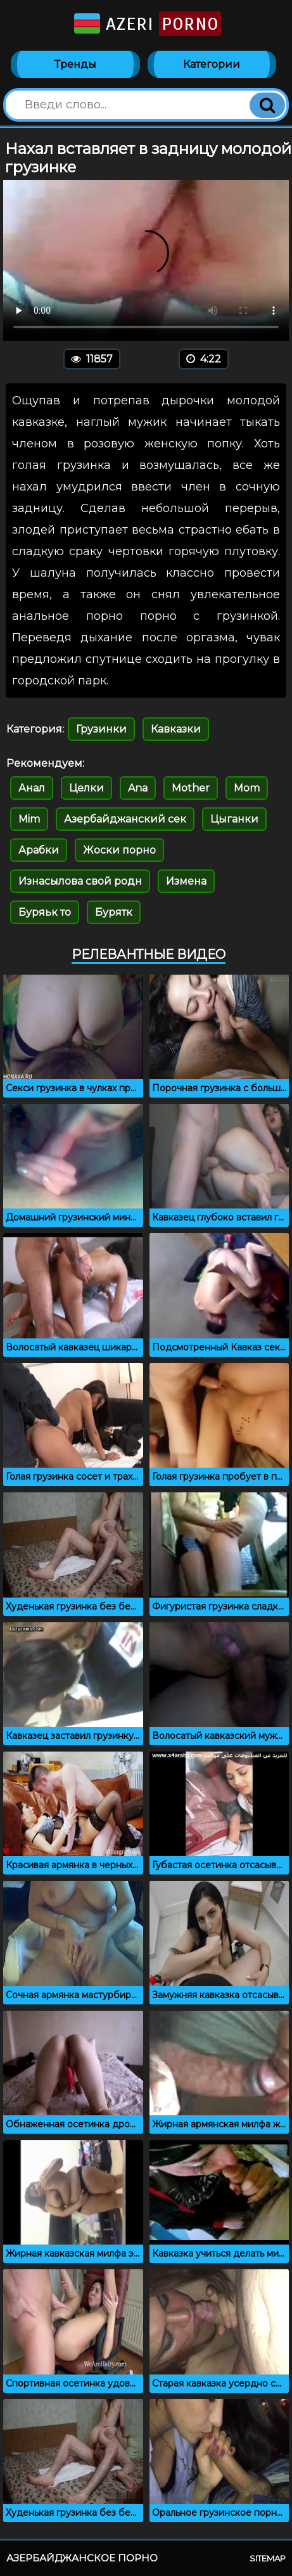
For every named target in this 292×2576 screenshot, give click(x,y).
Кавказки (176, 729)
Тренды (75, 64)
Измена (186, 881)
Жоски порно (119, 850)
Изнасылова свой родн (80, 881)
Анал (31, 788)
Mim (29, 819)
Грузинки (101, 729)
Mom (247, 788)
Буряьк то (44, 912)
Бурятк (113, 912)
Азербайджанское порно (82, 2558)
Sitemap (268, 2558)
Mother (191, 788)
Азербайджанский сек (125, 819)
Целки (86, 788)
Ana (138, 788)
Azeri (146, 23)
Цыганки (234, 819)
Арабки (38, 850)
